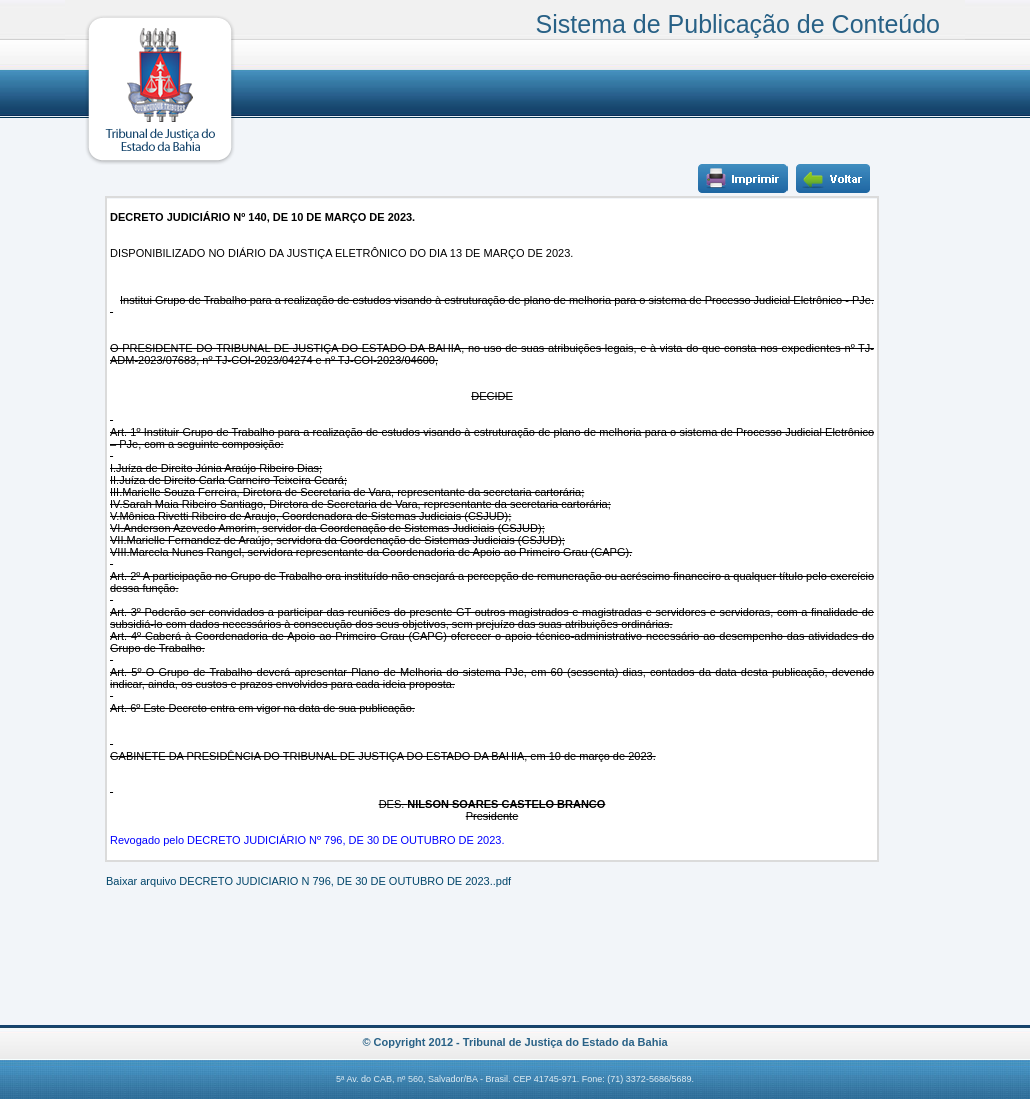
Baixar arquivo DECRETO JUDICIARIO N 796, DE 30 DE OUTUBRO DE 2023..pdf (308, 881)
